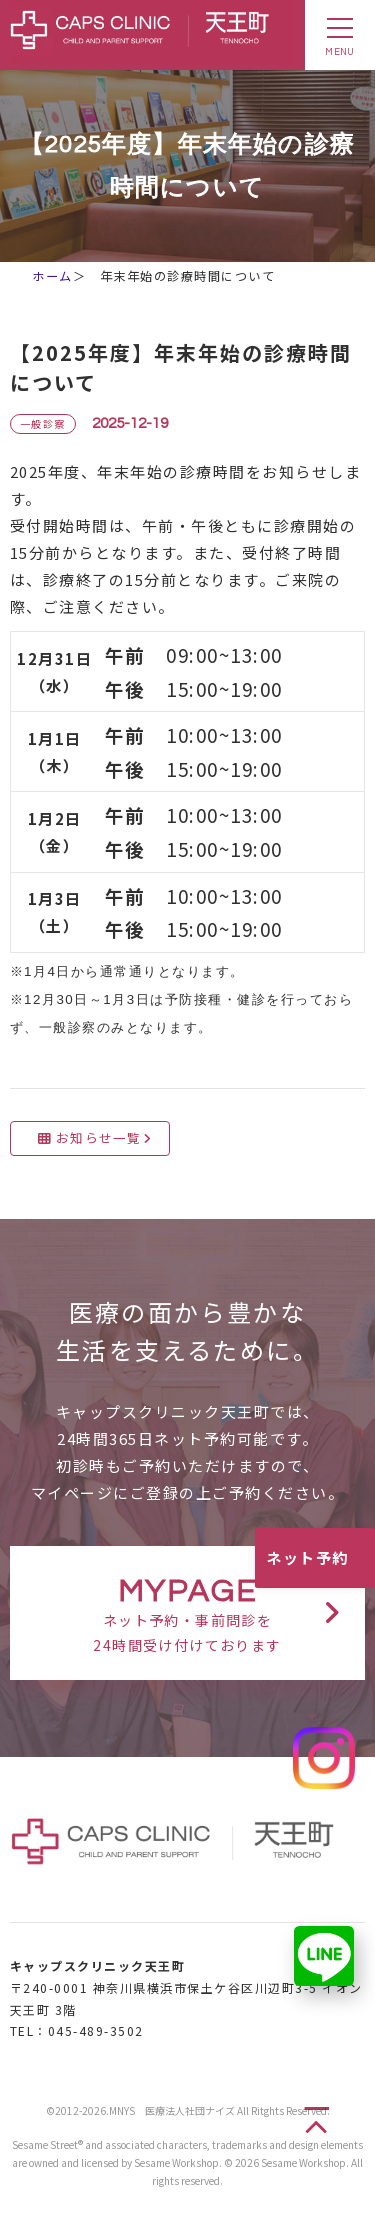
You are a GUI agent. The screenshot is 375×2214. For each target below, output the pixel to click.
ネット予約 (307, 1557)
